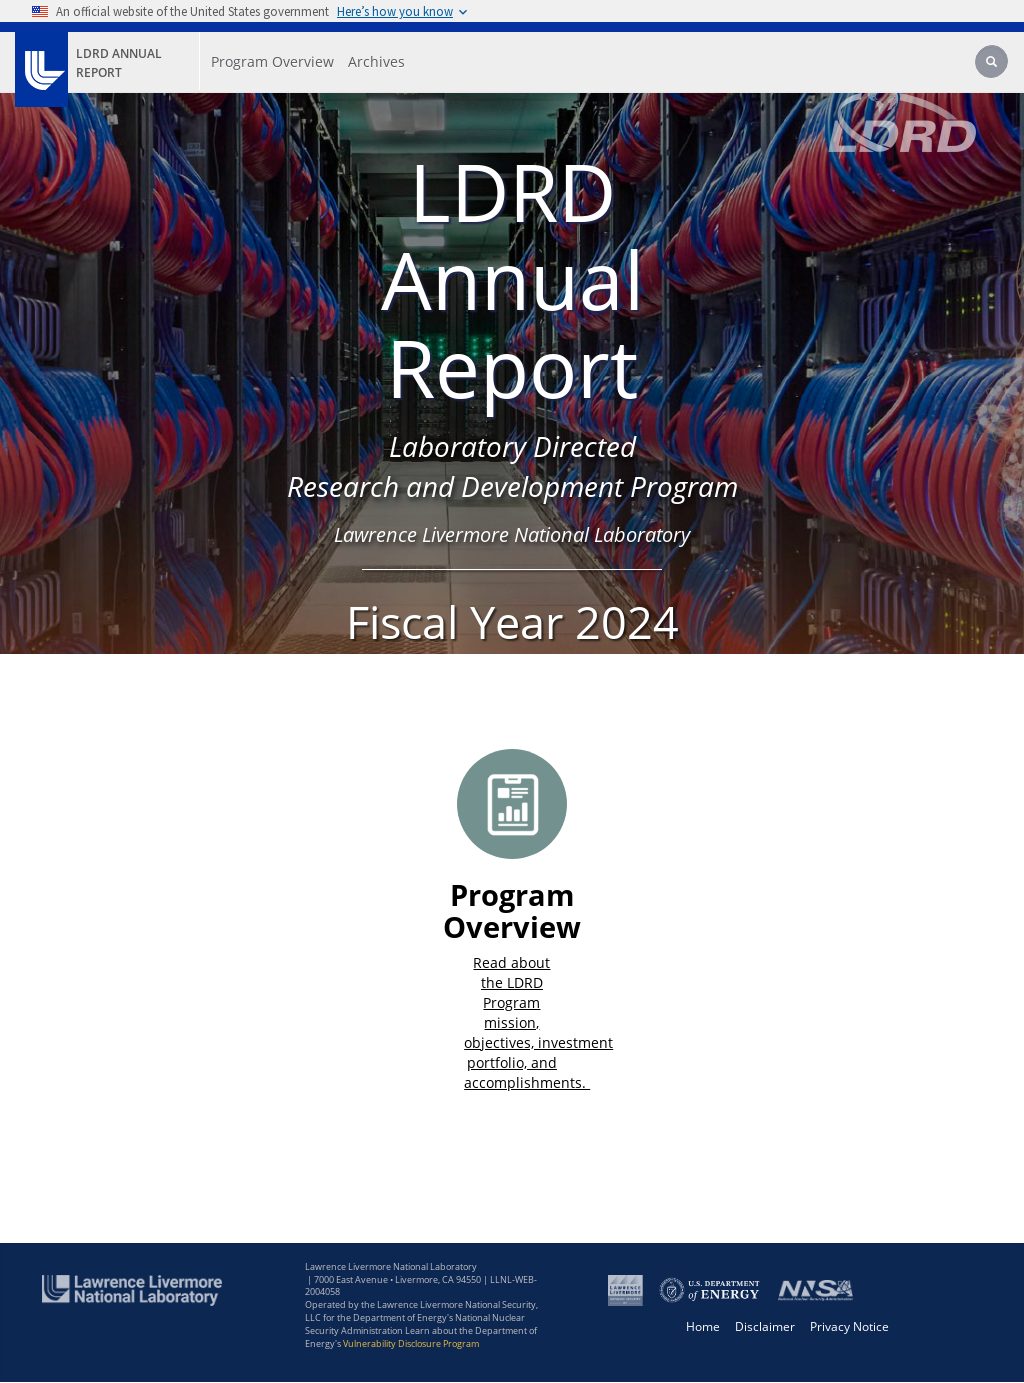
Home (703, 1326)
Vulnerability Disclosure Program (411, 1343)
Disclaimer (765, 1326)
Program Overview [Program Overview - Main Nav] (272, 61)
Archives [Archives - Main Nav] (376, 61)
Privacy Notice (849, 1326)
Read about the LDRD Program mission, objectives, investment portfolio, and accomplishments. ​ (538, 1022)
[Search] (993, 64)
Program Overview (512, 910)
